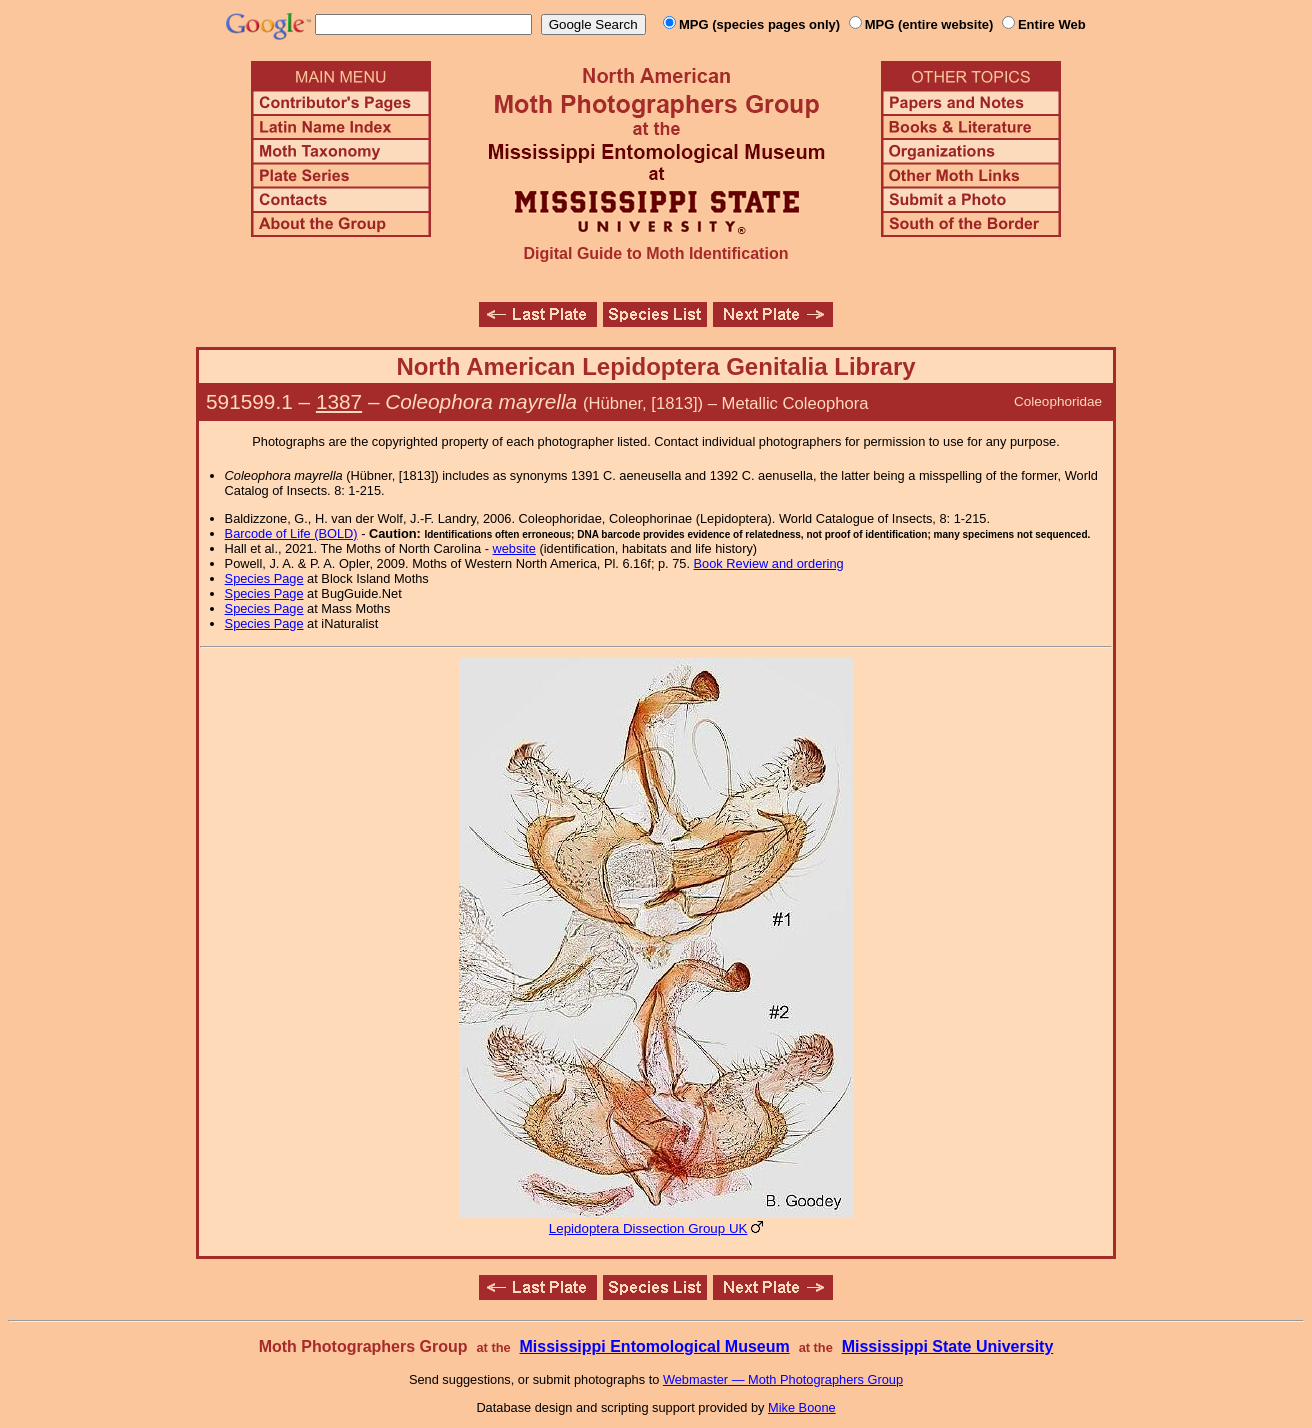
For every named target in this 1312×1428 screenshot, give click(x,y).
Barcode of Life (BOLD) (291, 533)
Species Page (264, 578)
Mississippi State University (948, 1346)
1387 (339, 401)
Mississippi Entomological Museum (654, 1346)
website (514, 548)
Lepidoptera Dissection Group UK (648, 1228)
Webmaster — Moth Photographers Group (783, 1379)
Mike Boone (802, 1407)
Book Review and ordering (769, 563)
